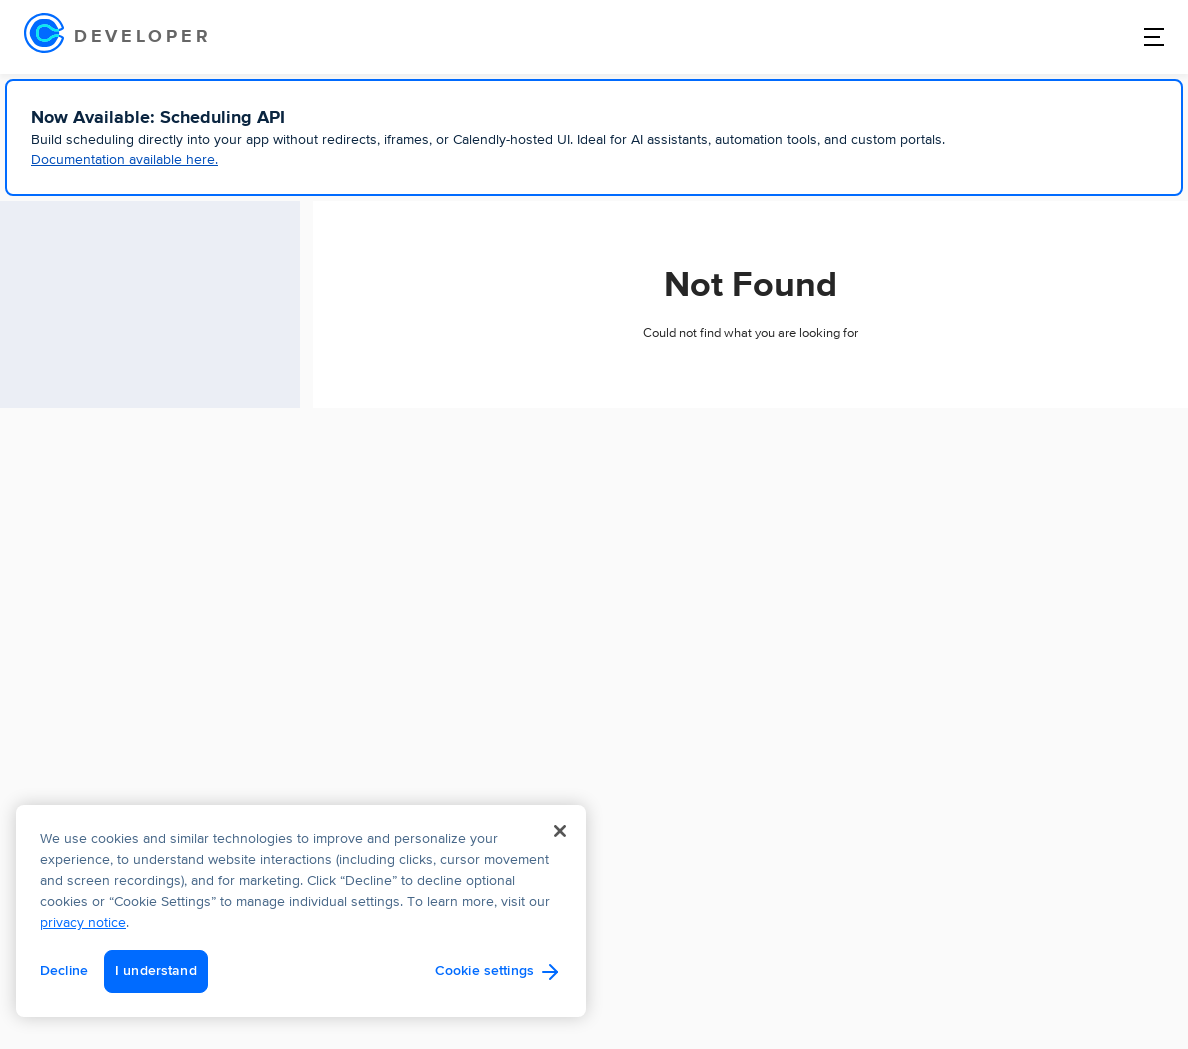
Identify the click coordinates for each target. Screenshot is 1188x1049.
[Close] (560, 831)
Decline (64, 970)
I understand (156, 970)
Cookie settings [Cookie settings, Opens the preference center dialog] (484, 970)
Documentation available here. (124, 160)
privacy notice (83, 923)
